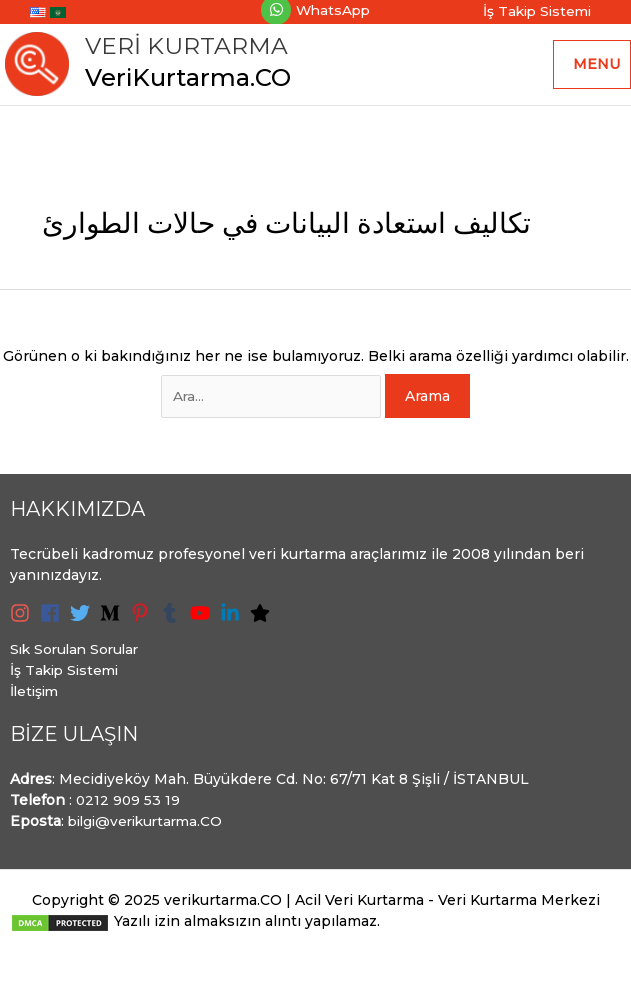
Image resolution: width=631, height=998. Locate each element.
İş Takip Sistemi (67, 678)
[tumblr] (173, 621)
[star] (263, 621)
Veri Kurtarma (191, 49)
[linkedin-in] (233, 621)
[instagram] (23, 621)
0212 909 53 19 (129, 808)
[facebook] (53, 621)
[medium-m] (113, 621)
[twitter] (83, 621)
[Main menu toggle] (592, 68)
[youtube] (203, 621)
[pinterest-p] (143, 621)
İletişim (36, 699)
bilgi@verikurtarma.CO (150, 829)
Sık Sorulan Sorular (78, 657)
